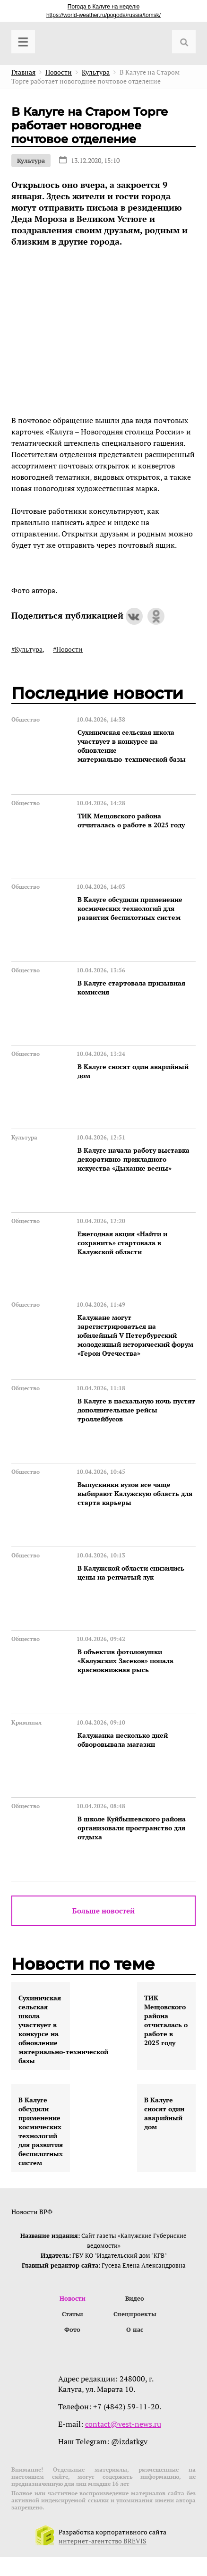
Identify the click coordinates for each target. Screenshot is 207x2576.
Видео (134, 2298)
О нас (134, 2329)
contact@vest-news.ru (123, 2424)
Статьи (72, 2314)
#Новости (68, 649)
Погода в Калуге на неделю (103, 6)
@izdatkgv (129, 2441)
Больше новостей (103, 1910)
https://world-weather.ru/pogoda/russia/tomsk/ (103, 15)
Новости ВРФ (31, 2211)
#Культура (27, 649)
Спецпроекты (134, 2314)
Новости (73, 2298)
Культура (31, 160)
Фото (72, 2329)
